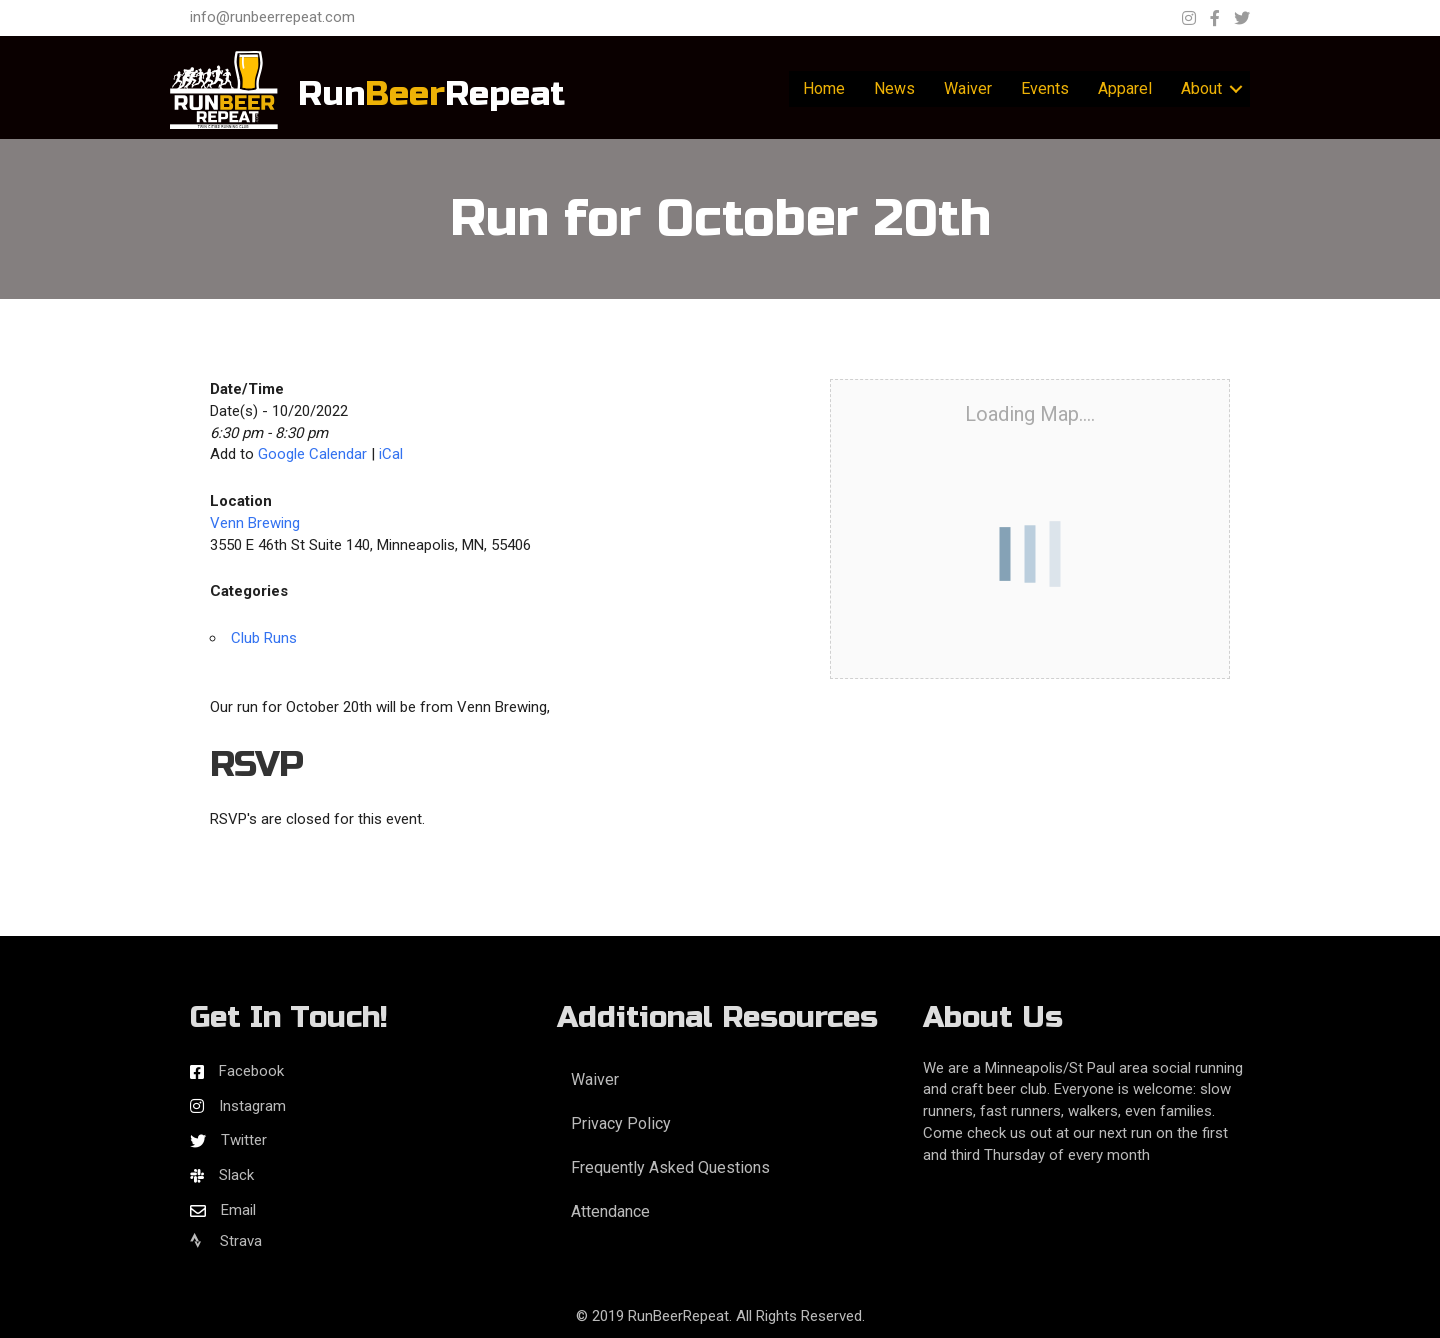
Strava (226, 1241)
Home (824, 88)
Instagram (252, 1106)
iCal (391, 454)
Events (1045, 88)
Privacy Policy (621, 1123)
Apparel (1125, 88)
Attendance (610, 1211)
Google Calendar (312, 454)
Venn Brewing (255, 523)
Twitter (244, 1140)
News (894, 88)
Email (238, 1210)
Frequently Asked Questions (670, 1167)
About (1201, 88)
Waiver (968, 88)
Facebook (251, 1071)
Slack (236, 1175)
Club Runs (264, 638)
